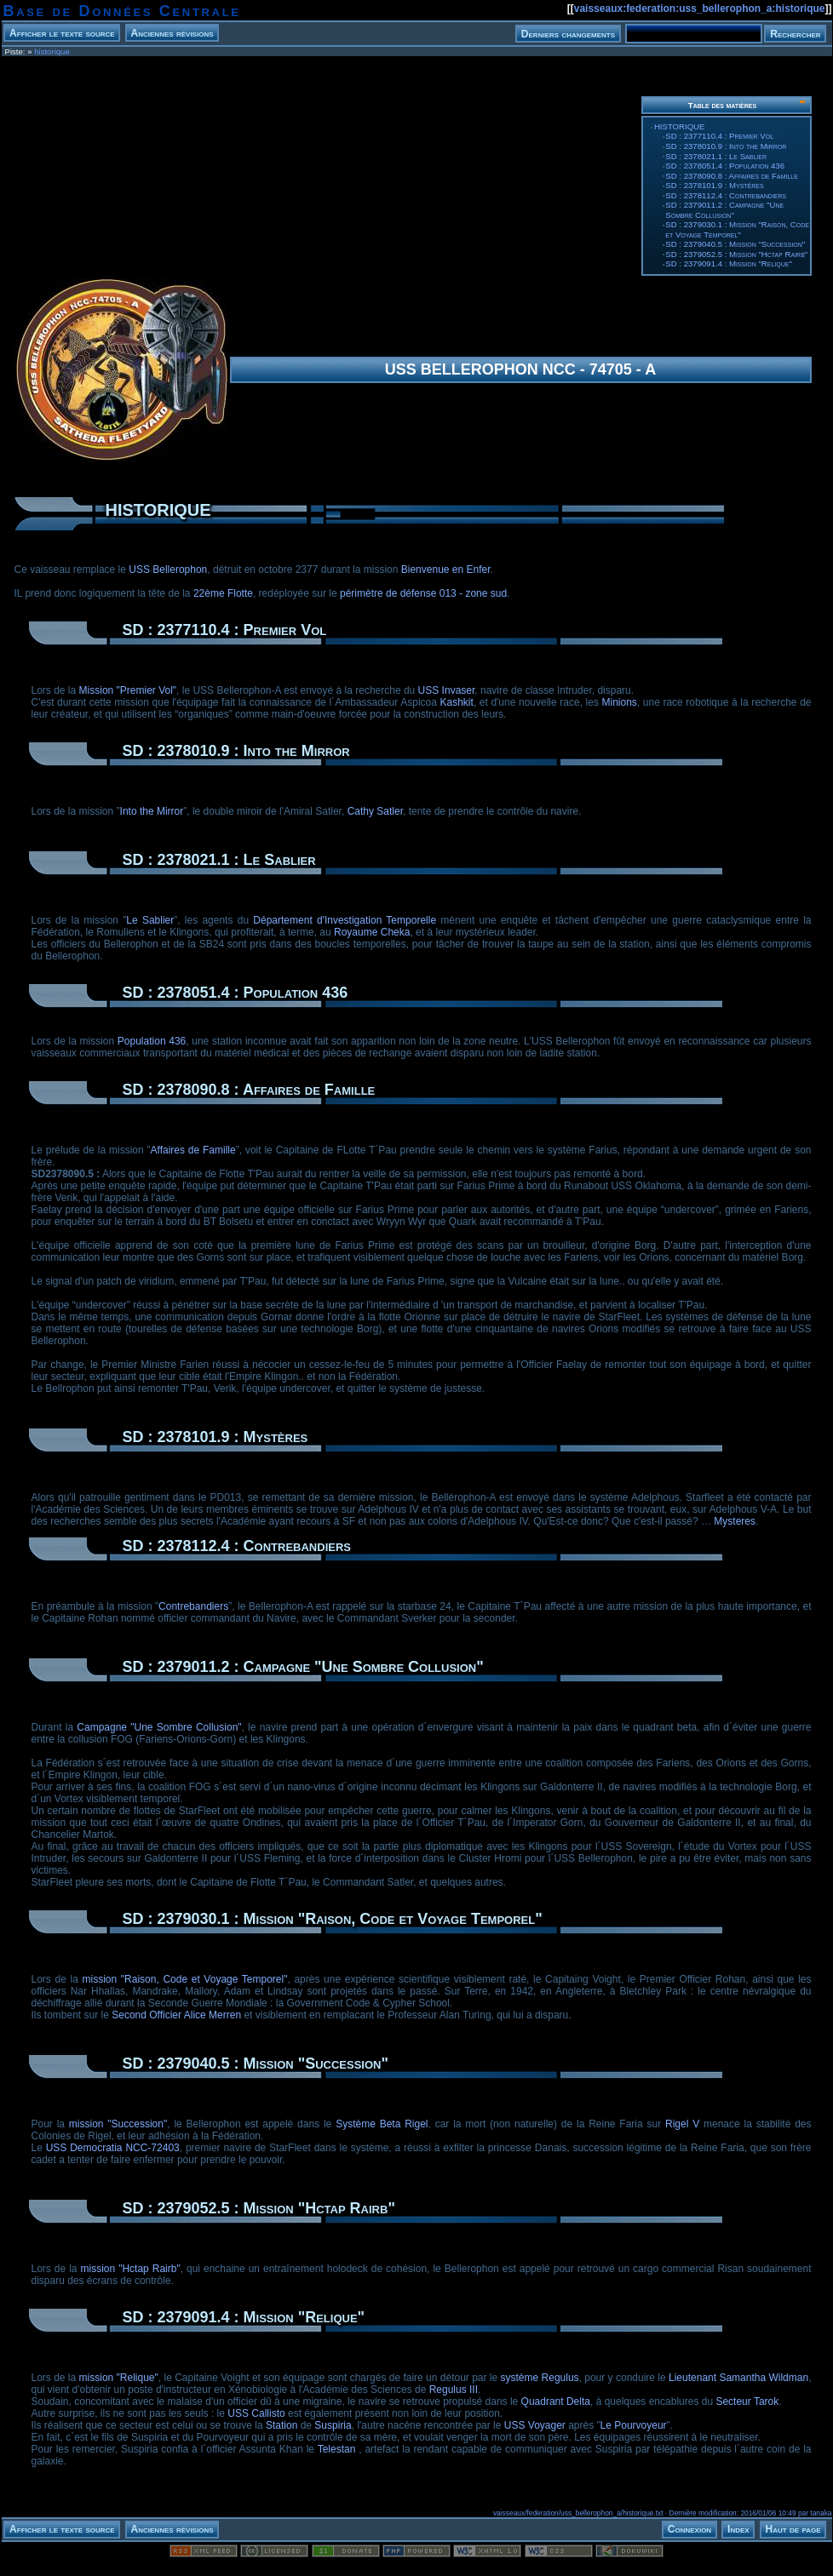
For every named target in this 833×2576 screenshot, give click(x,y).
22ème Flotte (223, 593)
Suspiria (332, 2425)
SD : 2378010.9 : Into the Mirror (725, 146)
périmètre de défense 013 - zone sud (423, 593)
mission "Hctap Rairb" (130, 2269)
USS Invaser (446, 690)
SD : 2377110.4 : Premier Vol (719, 135)
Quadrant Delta (555, 2401)
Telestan (337, 2449)
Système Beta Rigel (382, 2124)
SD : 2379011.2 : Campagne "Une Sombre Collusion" (724, 210)
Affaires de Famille (193, 1150)
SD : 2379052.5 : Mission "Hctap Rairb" (736, 254)
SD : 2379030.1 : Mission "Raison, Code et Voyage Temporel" (737, 229)
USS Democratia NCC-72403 (113, 2148)
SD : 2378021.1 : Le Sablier (716, 156)
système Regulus (540, 2378)
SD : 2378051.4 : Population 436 (724, 165)
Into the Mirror (152, 811)
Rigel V (682, 2124)
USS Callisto (255, 2413)
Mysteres (734, 1521)
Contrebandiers (193, 1606)
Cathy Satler (375, 811)
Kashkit (457, 702)
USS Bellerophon (168, 569)
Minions (619, 702)
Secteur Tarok (746, 2401)
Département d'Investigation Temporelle (344, 920)
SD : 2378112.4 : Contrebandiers (725, 195)
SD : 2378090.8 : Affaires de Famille (731, 175)
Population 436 (152, 1041)
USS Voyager (535, 2425)
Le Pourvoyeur (633, 2425)
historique (52, 51)
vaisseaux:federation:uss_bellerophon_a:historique (699, 8)
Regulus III (453, 2390)
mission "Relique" (118, 2378)
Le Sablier (150, 920)
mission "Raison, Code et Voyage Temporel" (184, 1979)
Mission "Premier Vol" (128, 690)
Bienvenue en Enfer (446, 569)
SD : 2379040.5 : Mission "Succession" (735, 244)
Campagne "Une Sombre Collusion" (159, 1727)
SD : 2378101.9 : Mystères (714, 185)
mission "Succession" (118, 2124)
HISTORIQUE (679, 126)
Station (281, 2425)
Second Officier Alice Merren (176, 2015)
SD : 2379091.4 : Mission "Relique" (728, 263)
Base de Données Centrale (122, 11)
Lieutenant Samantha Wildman (738, 2378)
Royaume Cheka (372, 932)
